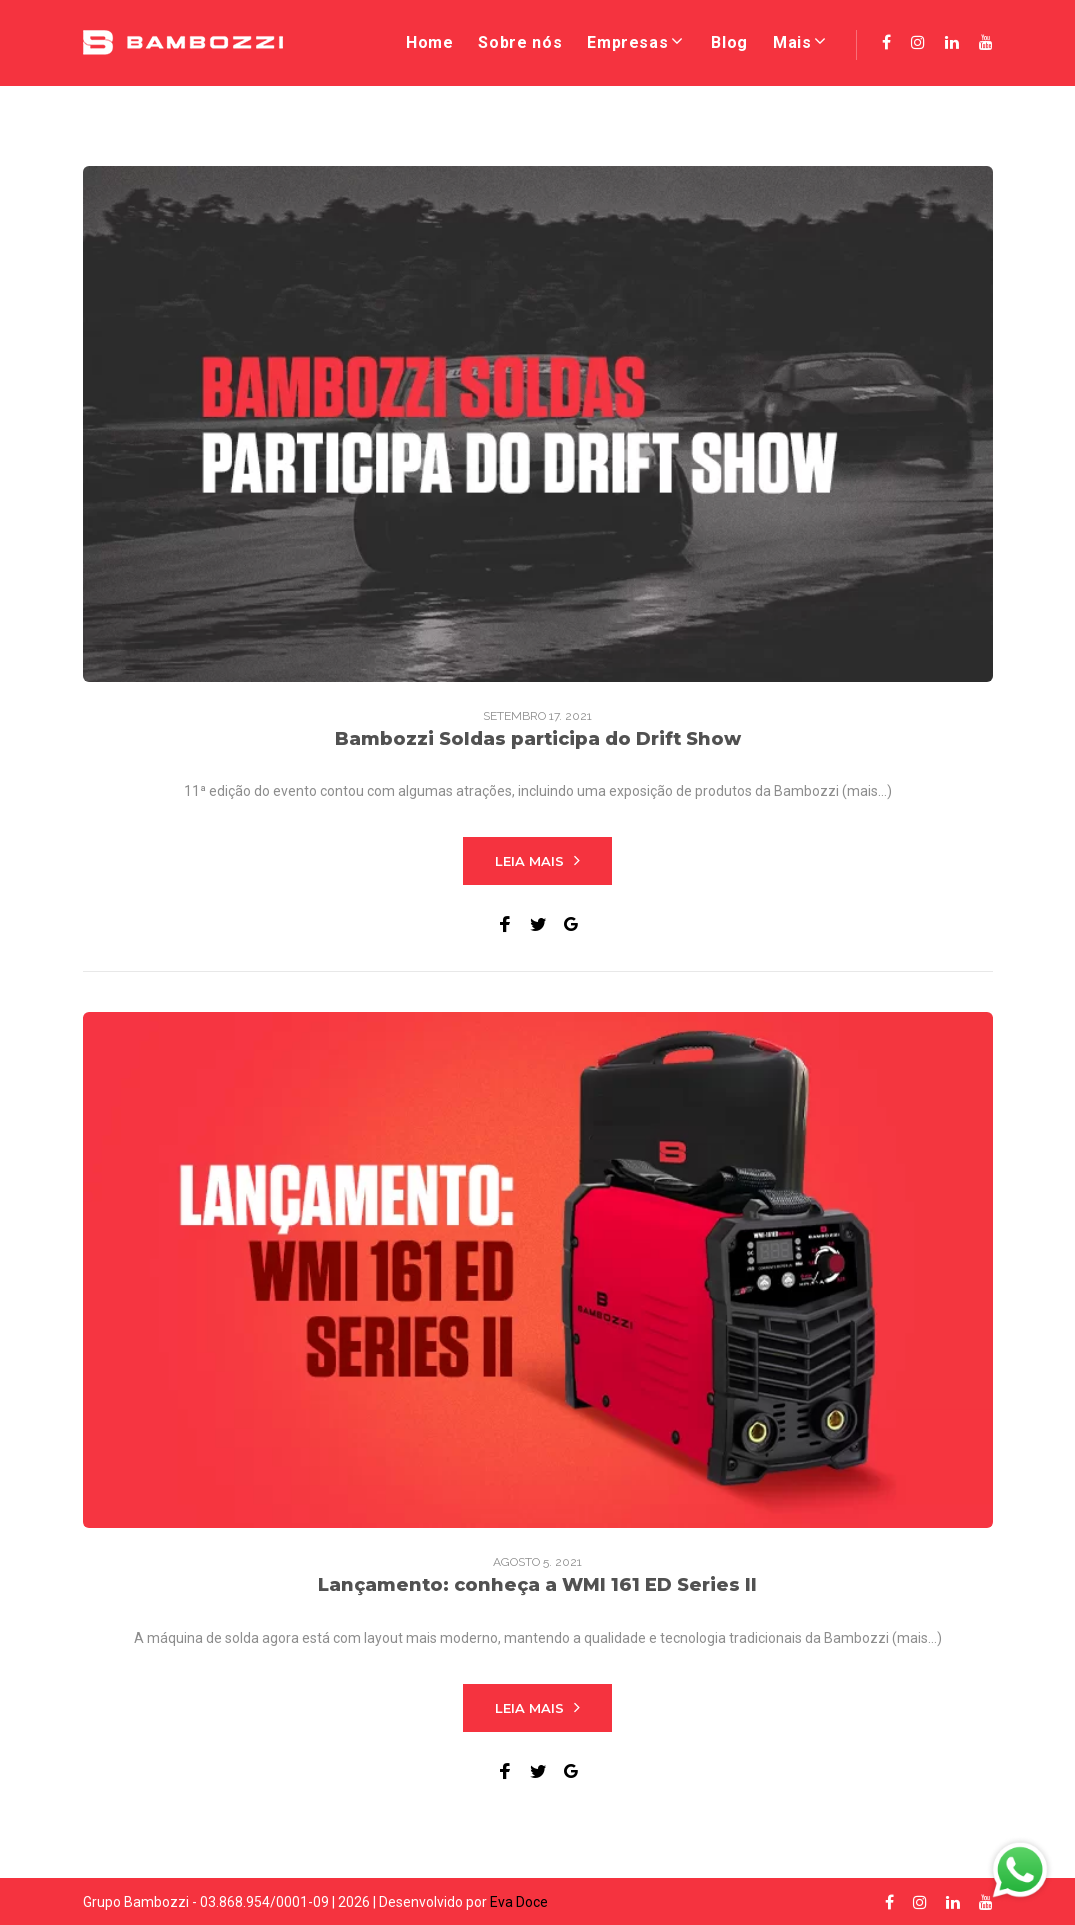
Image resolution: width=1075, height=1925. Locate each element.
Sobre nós (520, 42)
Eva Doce (519, 1902)
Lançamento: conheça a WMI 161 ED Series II (537, 1585)
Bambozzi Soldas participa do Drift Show (538, 739)
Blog (729, 42)
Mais (792, 42)
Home (430, 42)
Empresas (627, 42)
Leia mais (537, 860)
